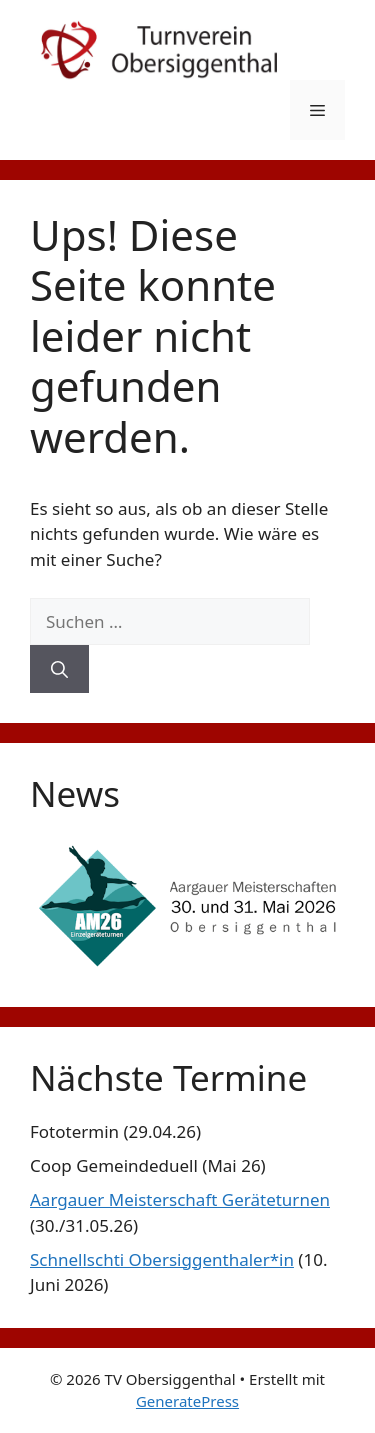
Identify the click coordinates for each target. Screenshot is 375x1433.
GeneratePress (187, 1401)
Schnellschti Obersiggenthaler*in (162, 1259)
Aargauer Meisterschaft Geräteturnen (180, 1199)
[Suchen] (59, 669)
